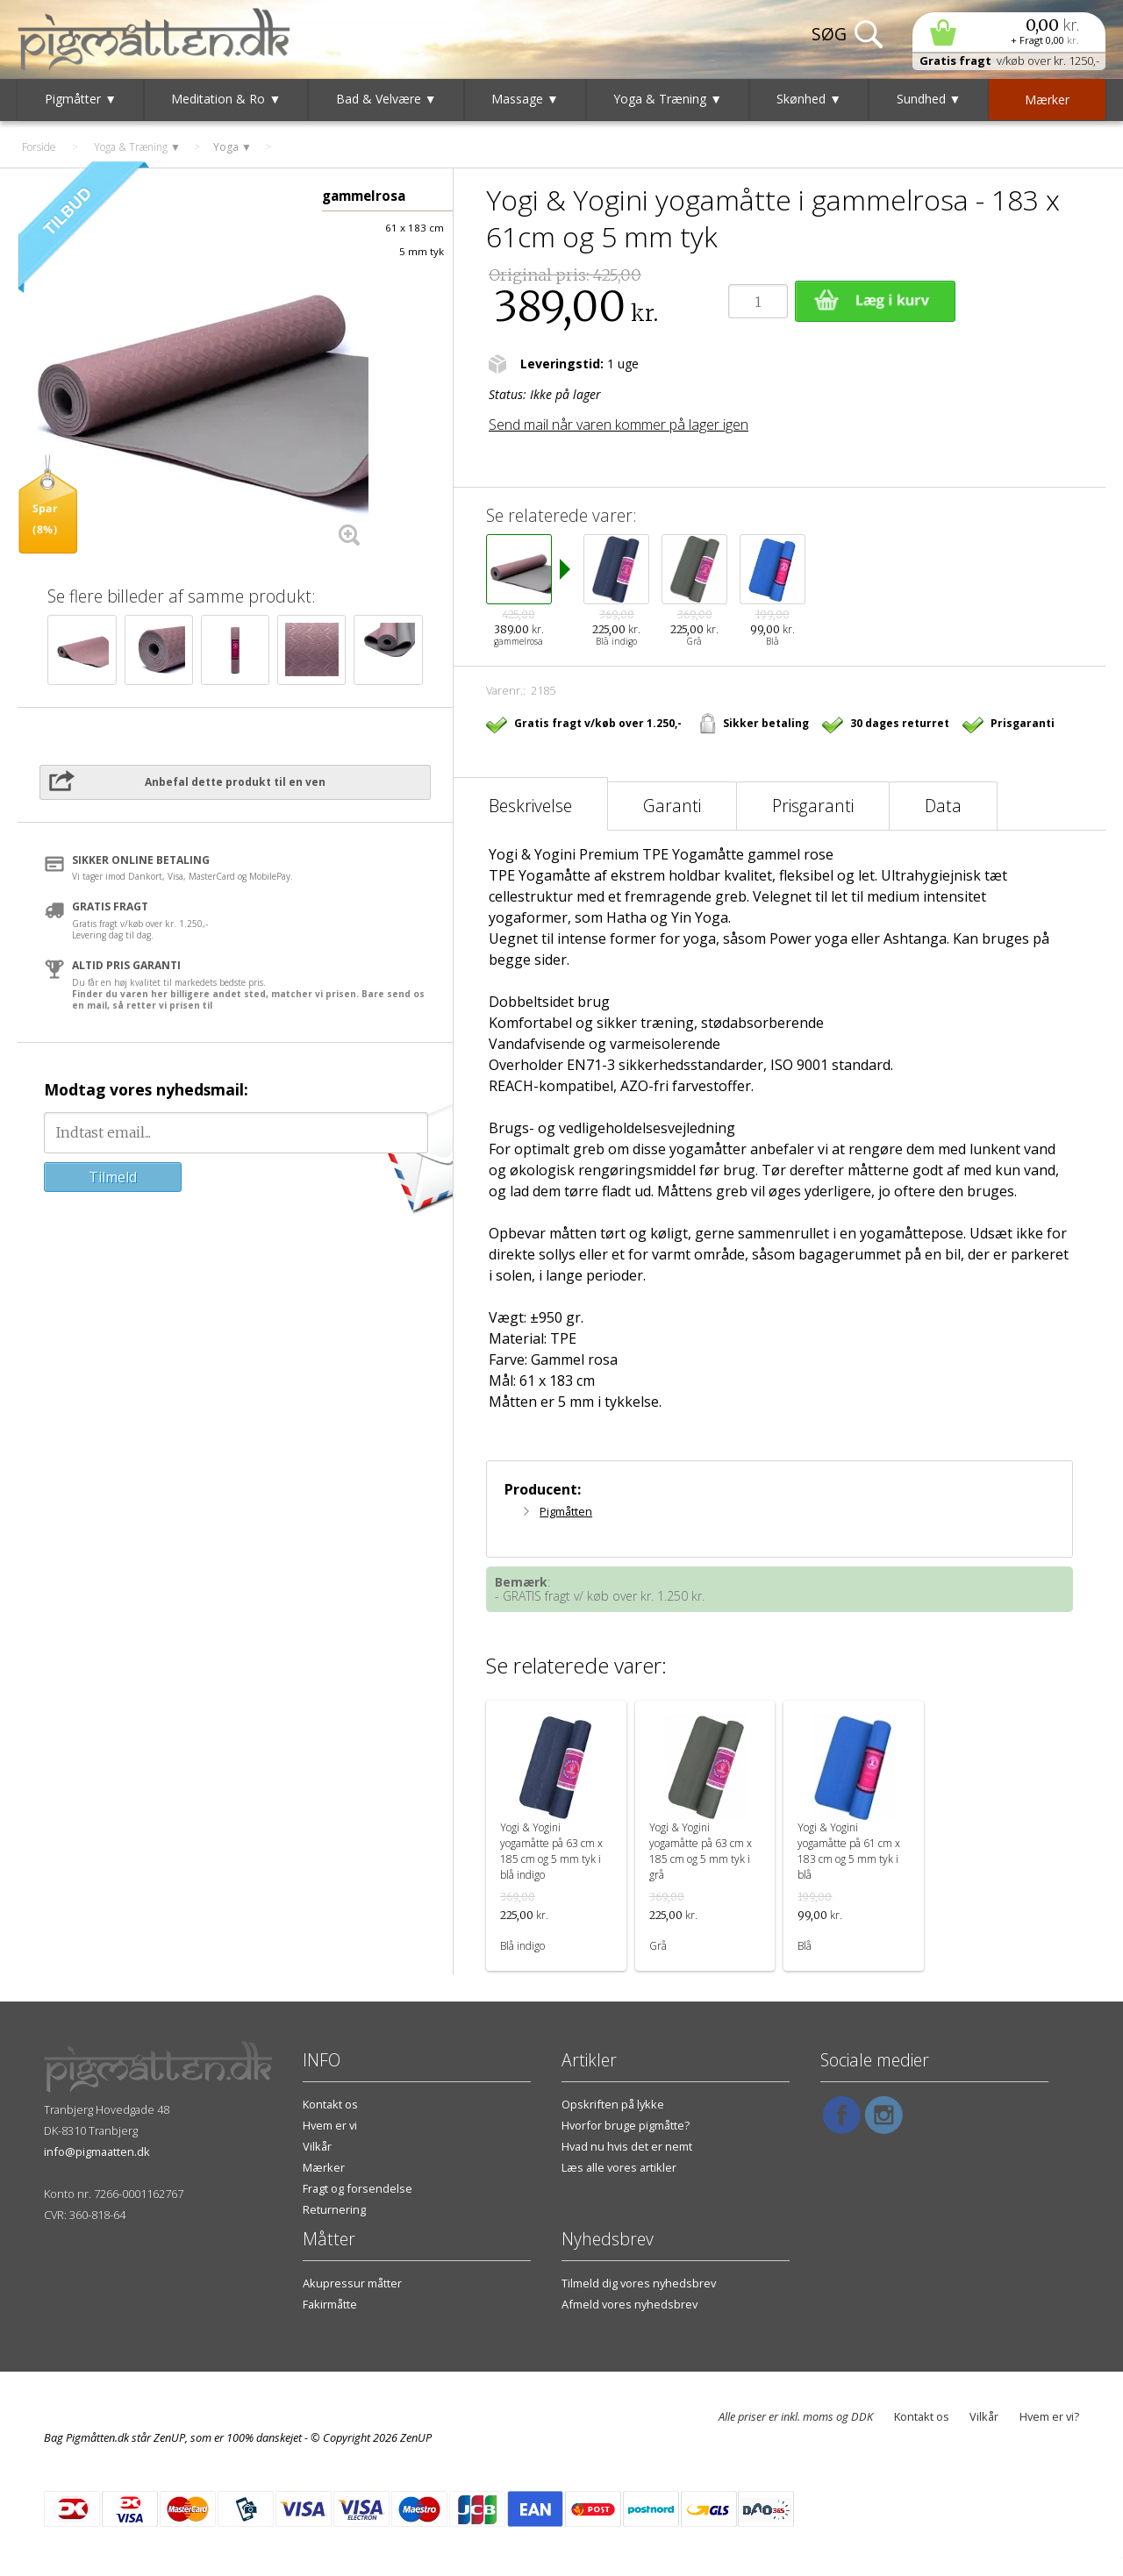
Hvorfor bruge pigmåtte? (626, 2125)
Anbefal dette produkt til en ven (235, 781)
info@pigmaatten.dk (97, 2151)
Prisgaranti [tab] (813, 805)
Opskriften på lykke (613, 2104)
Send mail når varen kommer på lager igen (618, 424)
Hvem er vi (330, 2125)
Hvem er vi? (1049, 2416)
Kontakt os (330, 2104)
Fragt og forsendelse (357, 2188)
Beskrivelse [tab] (530, 805)
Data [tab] (943, 805)
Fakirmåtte (330, 2304)
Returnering (334, 2209)
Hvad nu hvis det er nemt (627, 2146)
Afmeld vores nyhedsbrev (629, 2304)
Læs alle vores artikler (619, 2167)
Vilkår (317, 2146)
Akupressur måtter (352, 2283)
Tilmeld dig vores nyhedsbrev (639, 2283)
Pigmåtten (566, 1511)
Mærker (324, 2167)
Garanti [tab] (672, 805)
